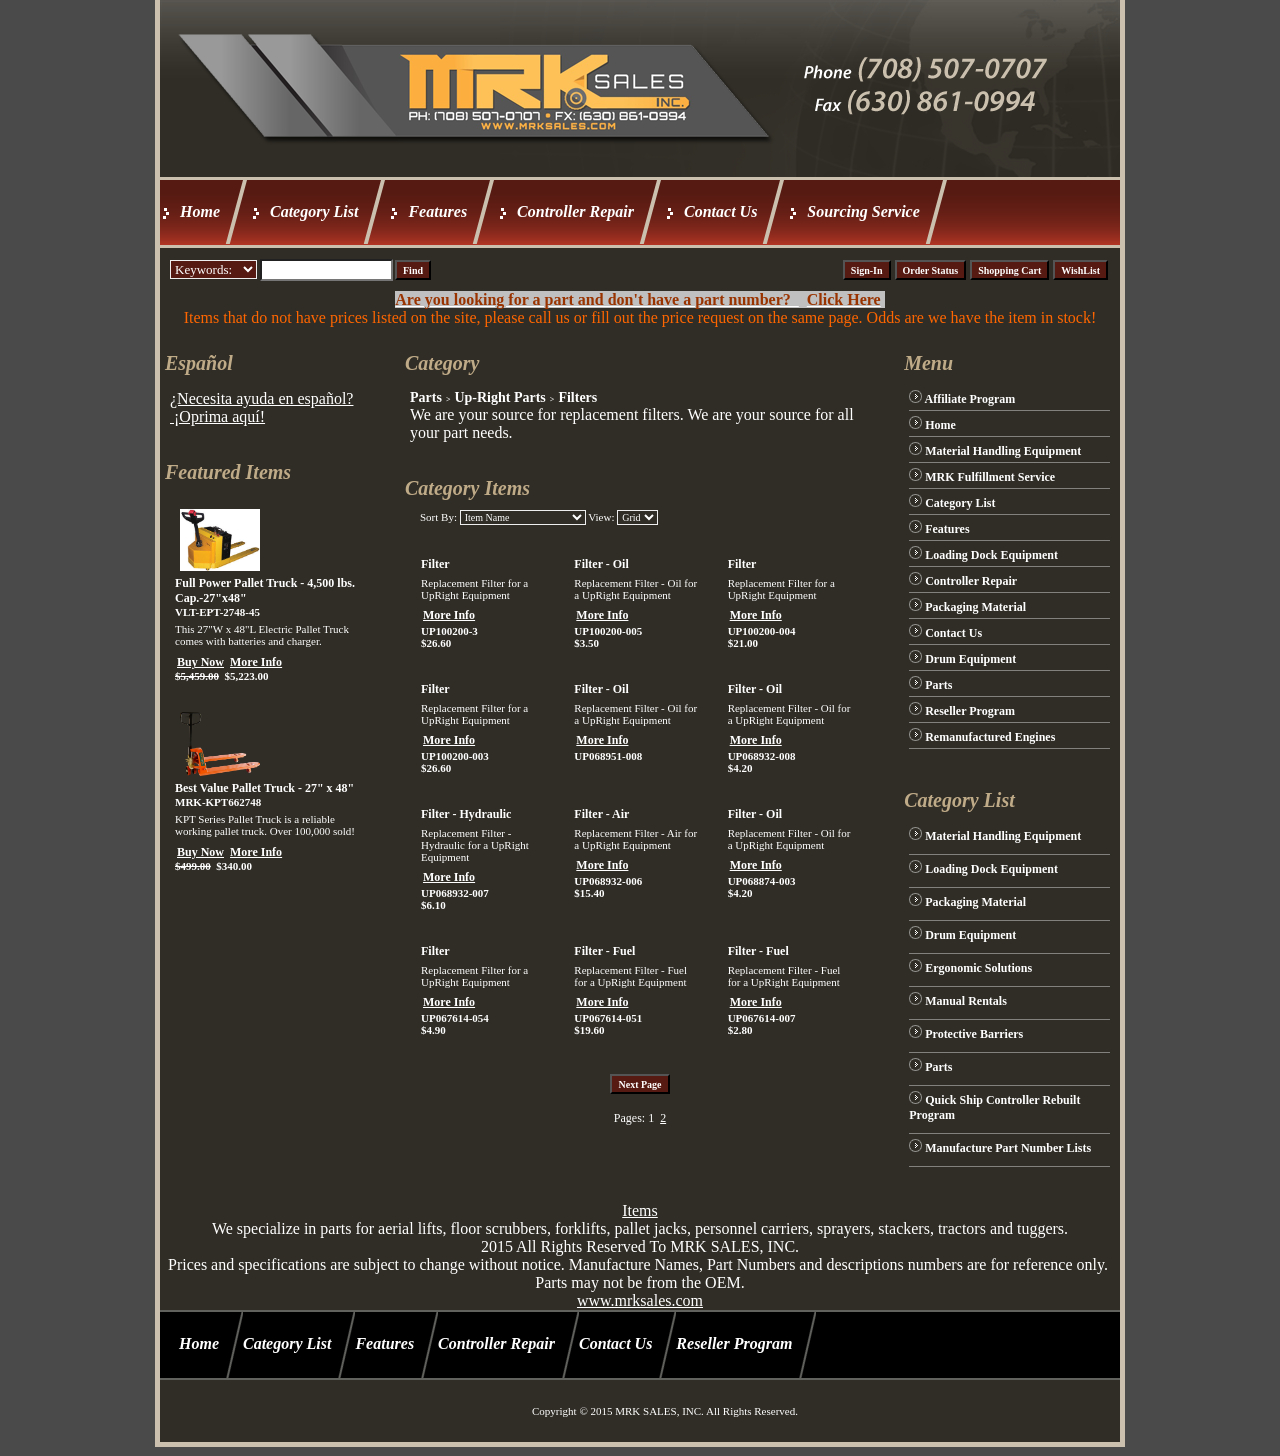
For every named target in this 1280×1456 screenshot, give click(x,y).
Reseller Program (970, 711)
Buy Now (200, 662)
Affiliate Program (970, 399)
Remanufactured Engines (990, 737)
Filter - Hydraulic (466, 814)
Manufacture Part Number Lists (1008, 1148)
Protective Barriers (974, 1034)
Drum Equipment (970, 659)
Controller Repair (575, 211)
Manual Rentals (966, 1001)
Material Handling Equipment (1003, 451)
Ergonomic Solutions (978, 968)
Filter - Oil (601, 564)
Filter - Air (601, 814)
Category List (314, 211)
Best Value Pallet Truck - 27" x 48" (264, 788)
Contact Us (720, 211)
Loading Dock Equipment (991, 555)
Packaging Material (975, 607)
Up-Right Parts (499, 397)
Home (200, 211)
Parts (426, 397)
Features (437, 211)
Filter (435, 564)
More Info (256, 662)
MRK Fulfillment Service (990, 477)
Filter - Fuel (604, 951)
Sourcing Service (863, 211)
